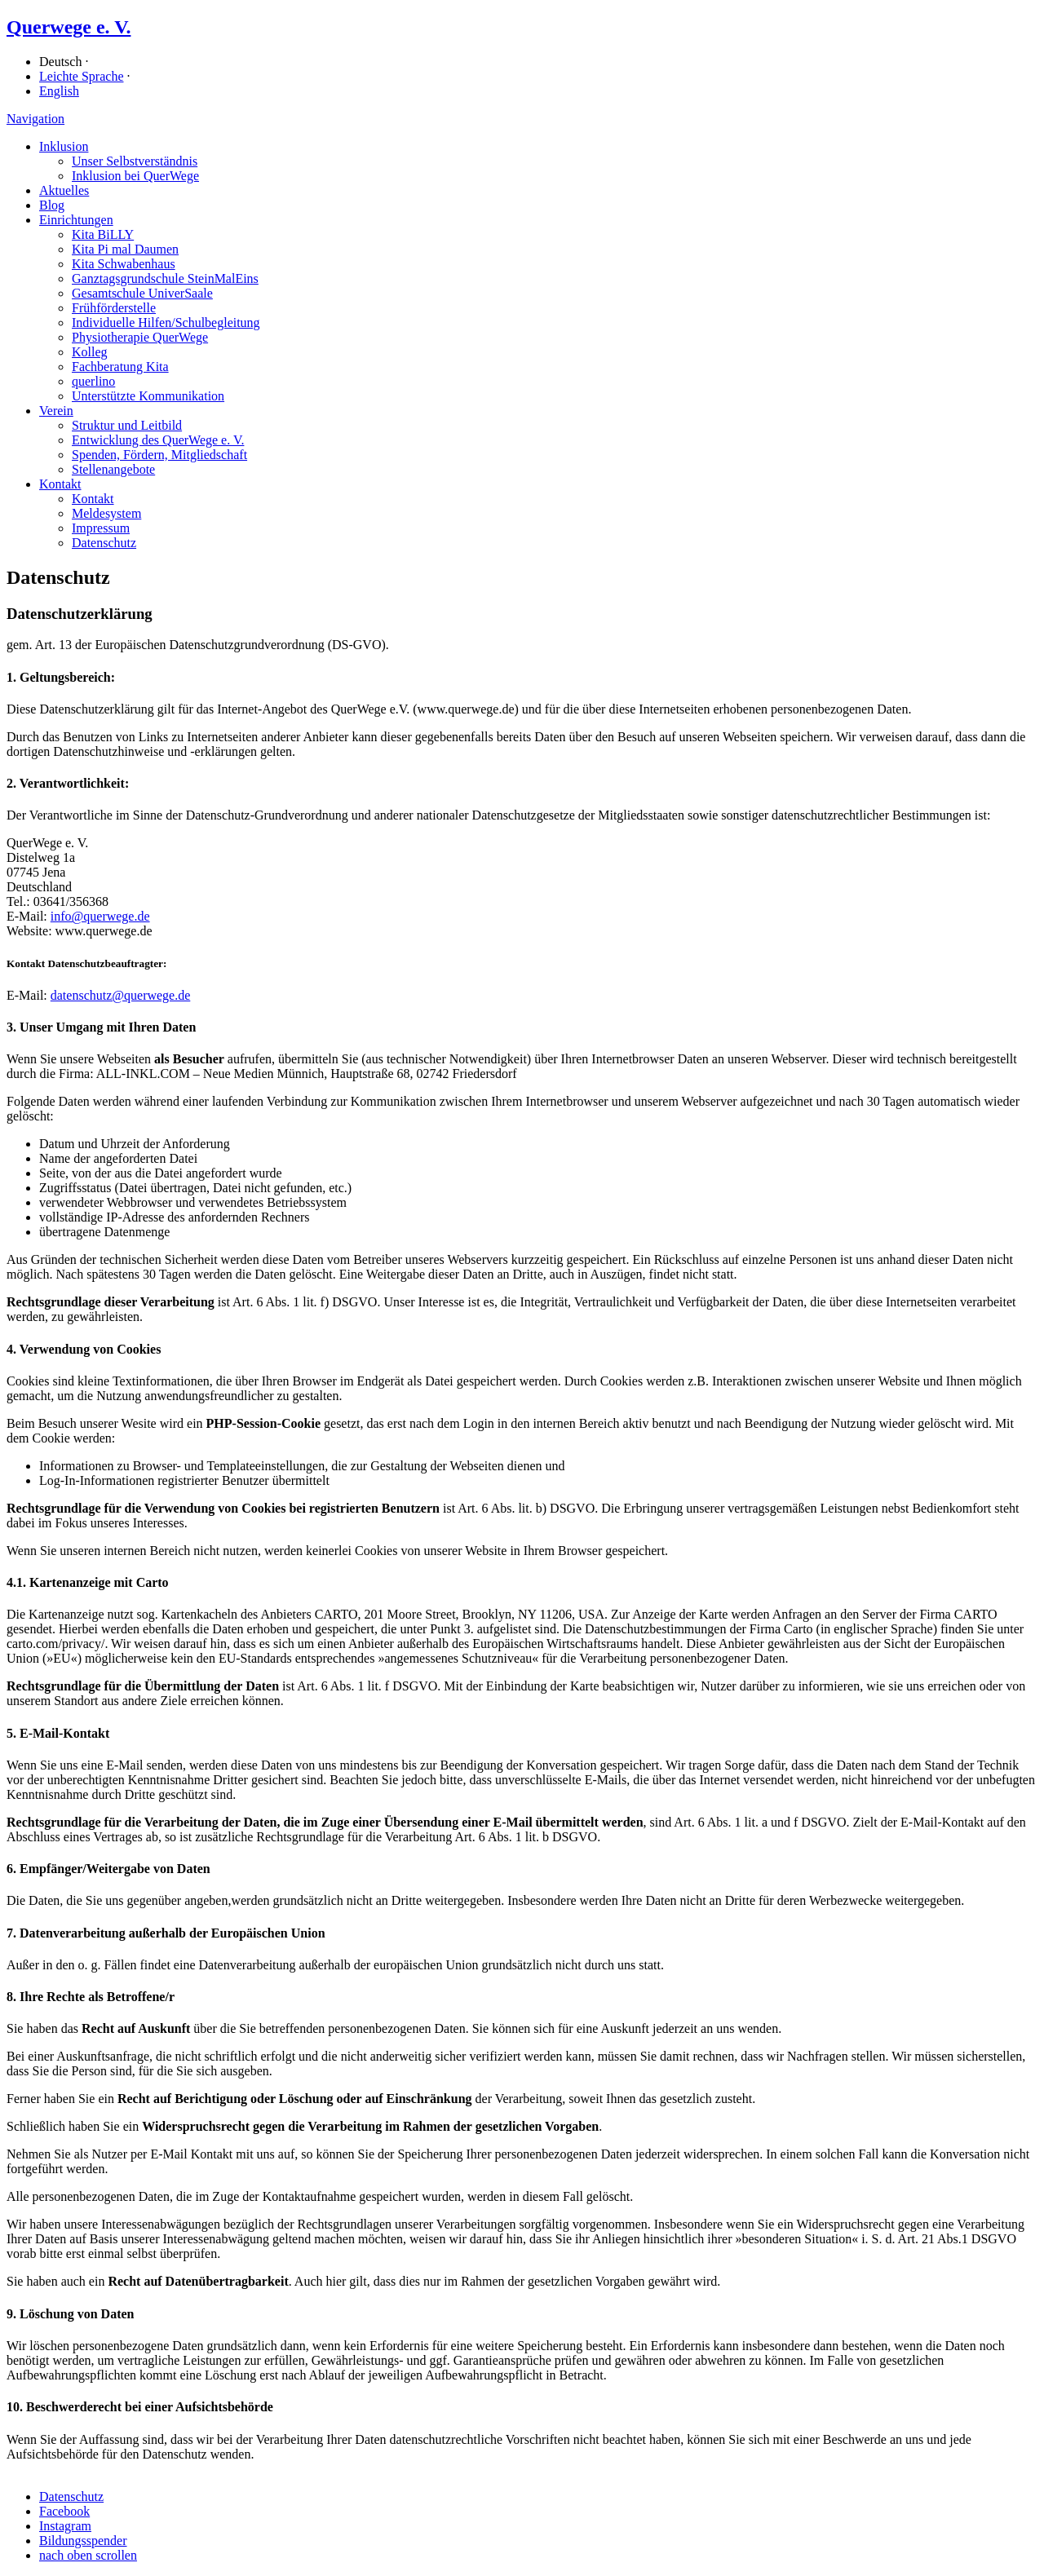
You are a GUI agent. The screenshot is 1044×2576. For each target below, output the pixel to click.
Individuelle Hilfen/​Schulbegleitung (166, 322)
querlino (93, 381)
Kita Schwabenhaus (123, 264)
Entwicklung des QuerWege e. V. (158, 440)
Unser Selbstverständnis (134, 161)
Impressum (101, 528)
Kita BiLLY (103, 234)
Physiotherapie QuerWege (140, 337)
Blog (51, 205)
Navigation (35, 119)
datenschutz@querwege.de (121, 995)
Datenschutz (104, 543)
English (59, 91)
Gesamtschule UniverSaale (142, 293)
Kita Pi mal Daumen (125, 249)
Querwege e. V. (68, 27)
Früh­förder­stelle (114, 308)
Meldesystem (106, 513)
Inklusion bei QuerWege (135, 176)
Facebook (64, 2511)
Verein (56, 411)
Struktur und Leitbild (127, 425)
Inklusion (63, 146)
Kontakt (60, 484)
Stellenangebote (113, 469)
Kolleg (90, 352)
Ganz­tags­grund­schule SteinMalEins (165, 278)
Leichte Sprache (81, 76)
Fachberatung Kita (120, 366)
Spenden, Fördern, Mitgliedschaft (159, 455)
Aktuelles (64, 190)
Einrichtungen (76, 220)
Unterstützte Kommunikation (148, 396)
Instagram (65, 2526)
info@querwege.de (100, 916)
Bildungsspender (83, 2540)
